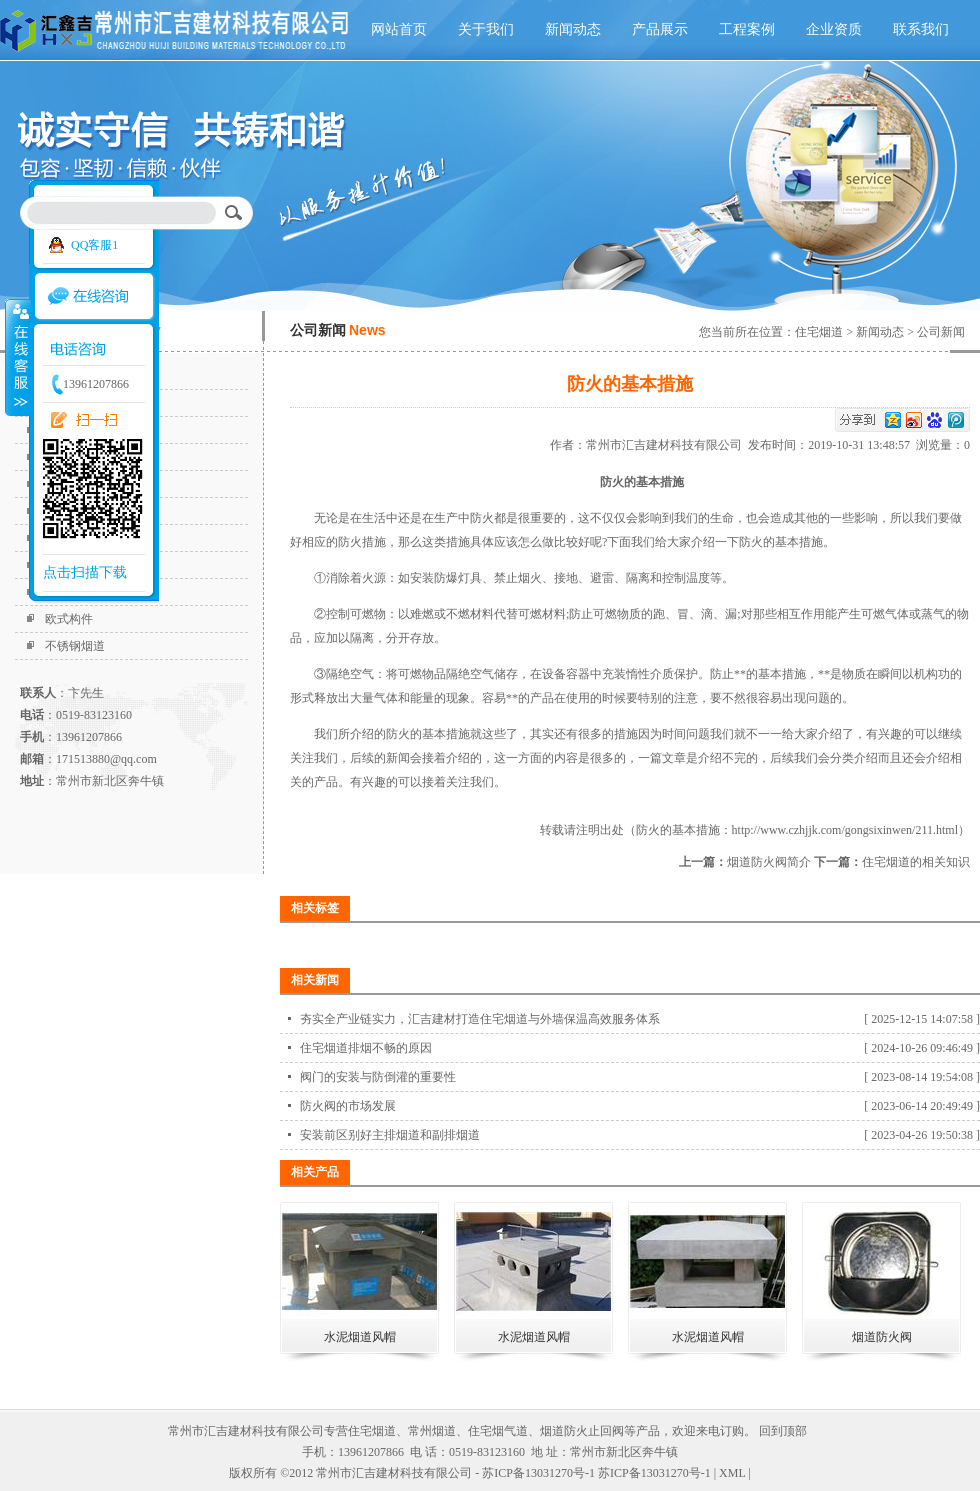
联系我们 (921, 29)
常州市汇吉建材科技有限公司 (667, 445)
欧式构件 (69, 619)
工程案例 (747, 29)
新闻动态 (573, 29)
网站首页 (399, 29)
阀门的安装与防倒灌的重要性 (378, 1077)
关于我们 (486, 29)
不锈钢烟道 (75, 646)
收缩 (17, 357)
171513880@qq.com (106, 759)
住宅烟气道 (498, 1431)
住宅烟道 (819, 332)
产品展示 (660, 29)
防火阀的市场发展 (348, 1106)
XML (732, 1473)
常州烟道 (432, 1431)
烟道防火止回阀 (582, 1431)
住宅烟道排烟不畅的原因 (366, 1048)
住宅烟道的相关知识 (916, 862)
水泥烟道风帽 (360, 1337)
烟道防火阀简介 (769, 862)
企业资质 (834, 29)
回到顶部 (783, 1431)
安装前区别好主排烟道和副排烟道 (390, 1135)
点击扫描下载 (85, 572)
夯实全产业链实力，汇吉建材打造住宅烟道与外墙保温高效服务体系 (480, 1019)
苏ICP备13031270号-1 (654, 1473)
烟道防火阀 (882, 1337)
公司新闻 (941, 332)
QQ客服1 (94, 245)
